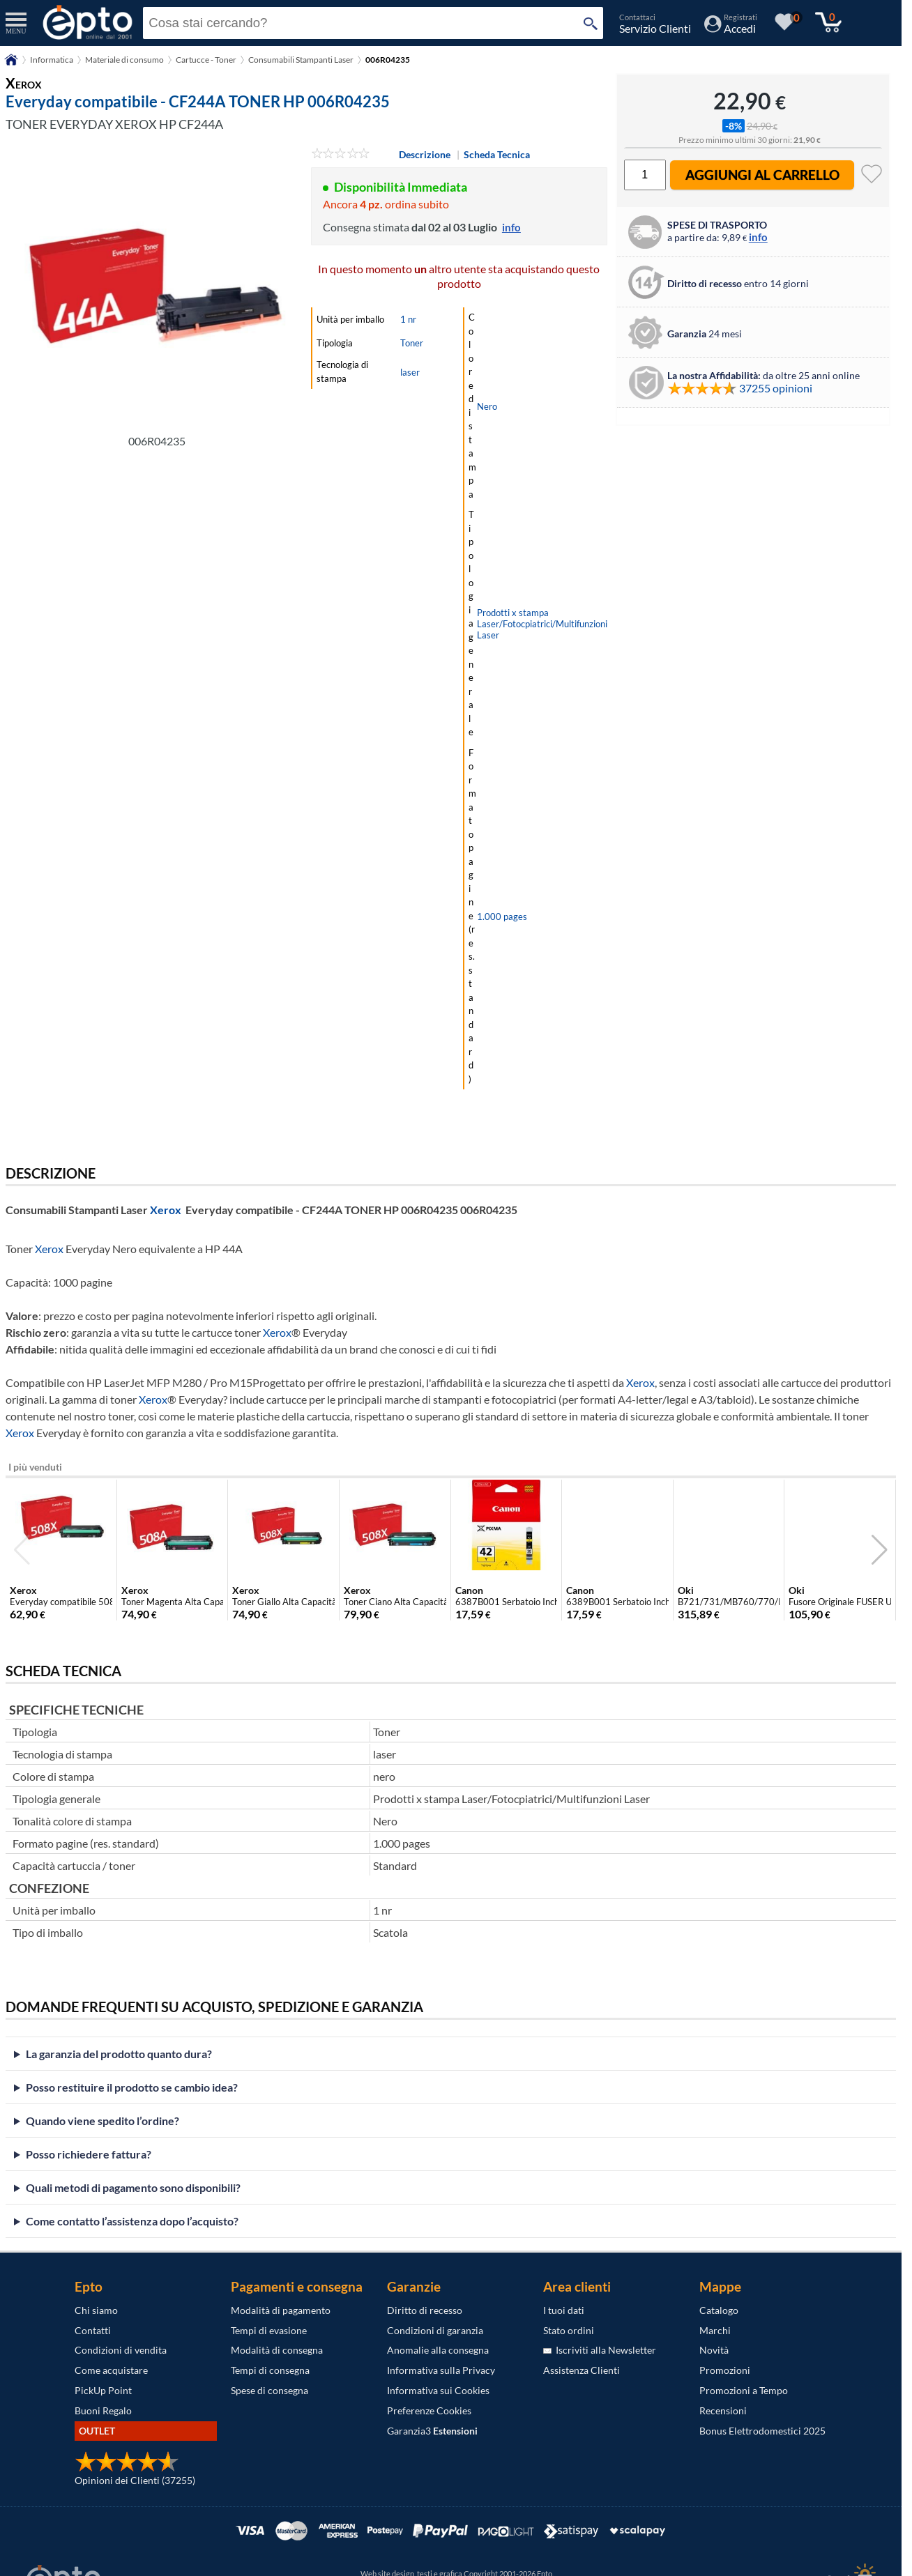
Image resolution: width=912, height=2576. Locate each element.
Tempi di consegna (270, 2370)
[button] (879, 1550)
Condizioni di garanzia (435, 2330)
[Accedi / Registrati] (730, 28)
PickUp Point (103, 2390)
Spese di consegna (269, 2390)
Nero (487, 406)
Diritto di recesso (424, 2310)
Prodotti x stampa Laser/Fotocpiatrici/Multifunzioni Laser (542, 624)
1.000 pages (502, 916)
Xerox (165, 1209)
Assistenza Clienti (581, 2370)
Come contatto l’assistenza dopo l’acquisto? (132, 2221)
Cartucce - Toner (206, 59)
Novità (714, 2350)
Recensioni (723, 2410)
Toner (411, 342)
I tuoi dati (563, 2310)
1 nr (408, 319)
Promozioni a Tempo (743, 2390)
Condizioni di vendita (121, 2350)
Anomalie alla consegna (438, 2350)
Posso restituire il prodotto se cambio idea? (132, 2087)
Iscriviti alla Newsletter (599, 2350)
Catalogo (718, 2310)
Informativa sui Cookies (438, 2390)
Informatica (51, 59)
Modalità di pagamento (280, 2310)
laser (410, 372)
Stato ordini (568, 2330)
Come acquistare (111, 2370)
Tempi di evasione (269, 2330)
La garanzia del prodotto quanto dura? (119, 2053)
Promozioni (724, 2370)
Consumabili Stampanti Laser (301, 59)
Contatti (93, 2330)
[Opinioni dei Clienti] (127, 2468)
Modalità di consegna (277, 2350)
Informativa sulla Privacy (441, 2370)
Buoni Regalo (103, 2410)
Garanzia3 (432, 2431)
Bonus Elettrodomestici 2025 (762, 2431)
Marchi (715, 2330)
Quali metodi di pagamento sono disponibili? (133, 2187)
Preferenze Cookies (429, 2410)
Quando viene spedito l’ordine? (102, 2120)
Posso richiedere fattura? (88, 2154)
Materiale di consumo (124, 59)
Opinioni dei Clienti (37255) (135, 2480)
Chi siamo (96, 2310)
